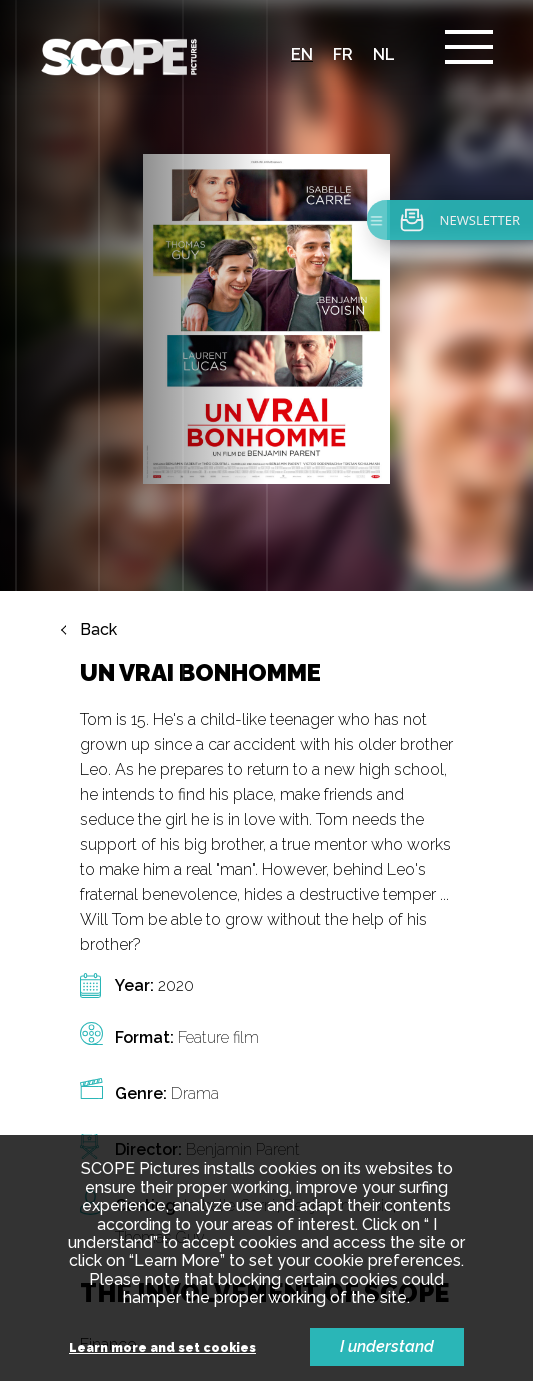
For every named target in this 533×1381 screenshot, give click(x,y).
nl (384, 54)
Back (98, 469)
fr (343, 54)
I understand (387, 1346)
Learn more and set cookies (162, 1348)
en (302, 54)
